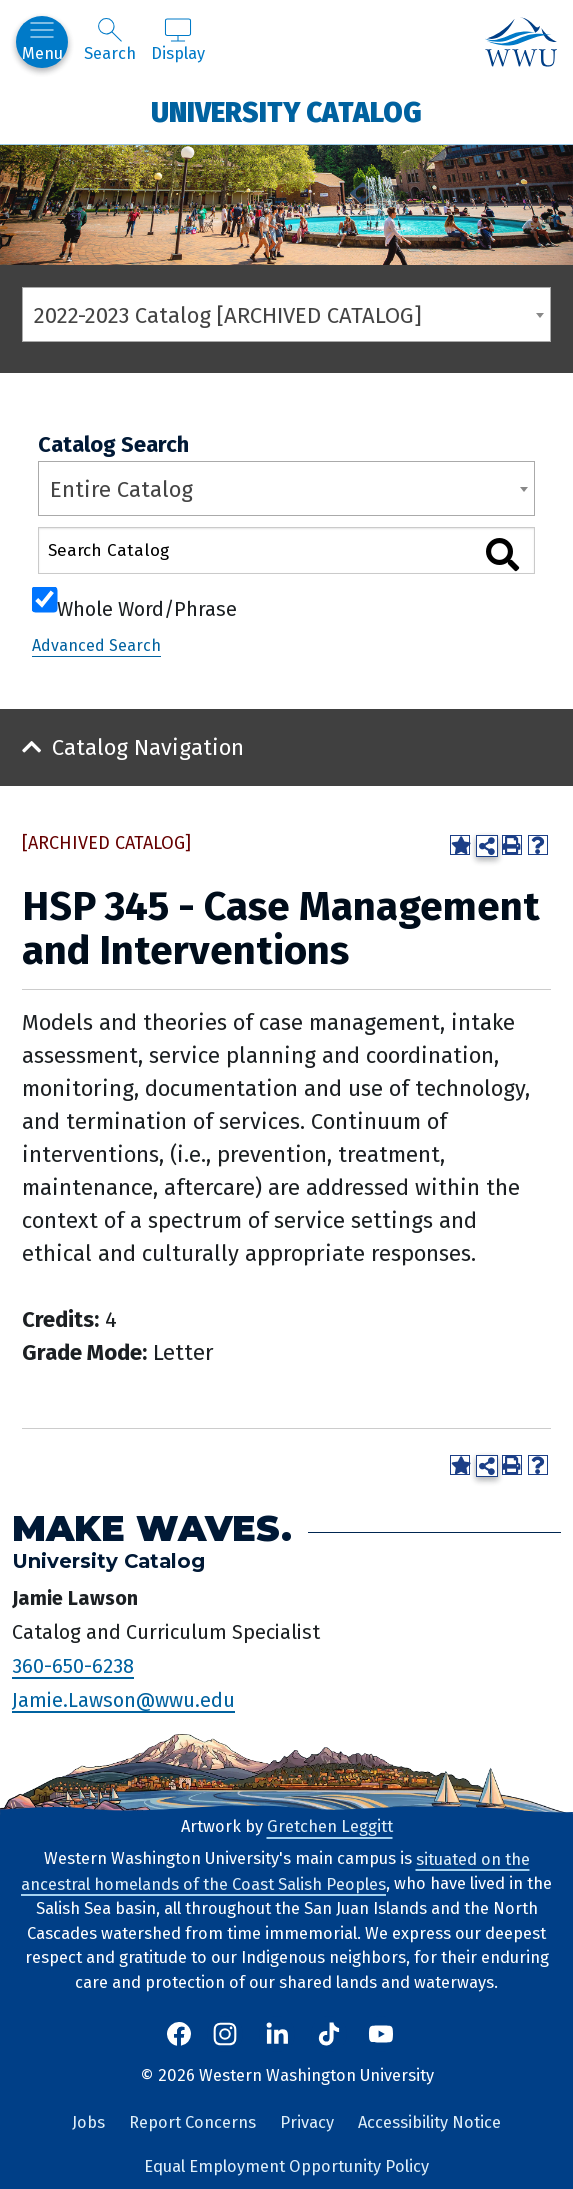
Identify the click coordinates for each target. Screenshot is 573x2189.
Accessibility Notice (429, 2122)
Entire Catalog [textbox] (121, 489)
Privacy (307, 2122)
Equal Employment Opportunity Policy (286, 2166)
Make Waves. (152, 1527)
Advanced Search (96, 645)
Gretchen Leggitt (330, 1826)
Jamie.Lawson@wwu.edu (123, 1699)
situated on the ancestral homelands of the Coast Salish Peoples (275, 1871)
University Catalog (286, 111)
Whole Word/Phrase (147, 607)
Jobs (88, 2122)
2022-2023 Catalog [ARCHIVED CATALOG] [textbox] (228, 315)
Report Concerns (192, 2122)
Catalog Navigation (148, 747)
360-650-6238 (73, 1665)
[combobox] (286, 314)
